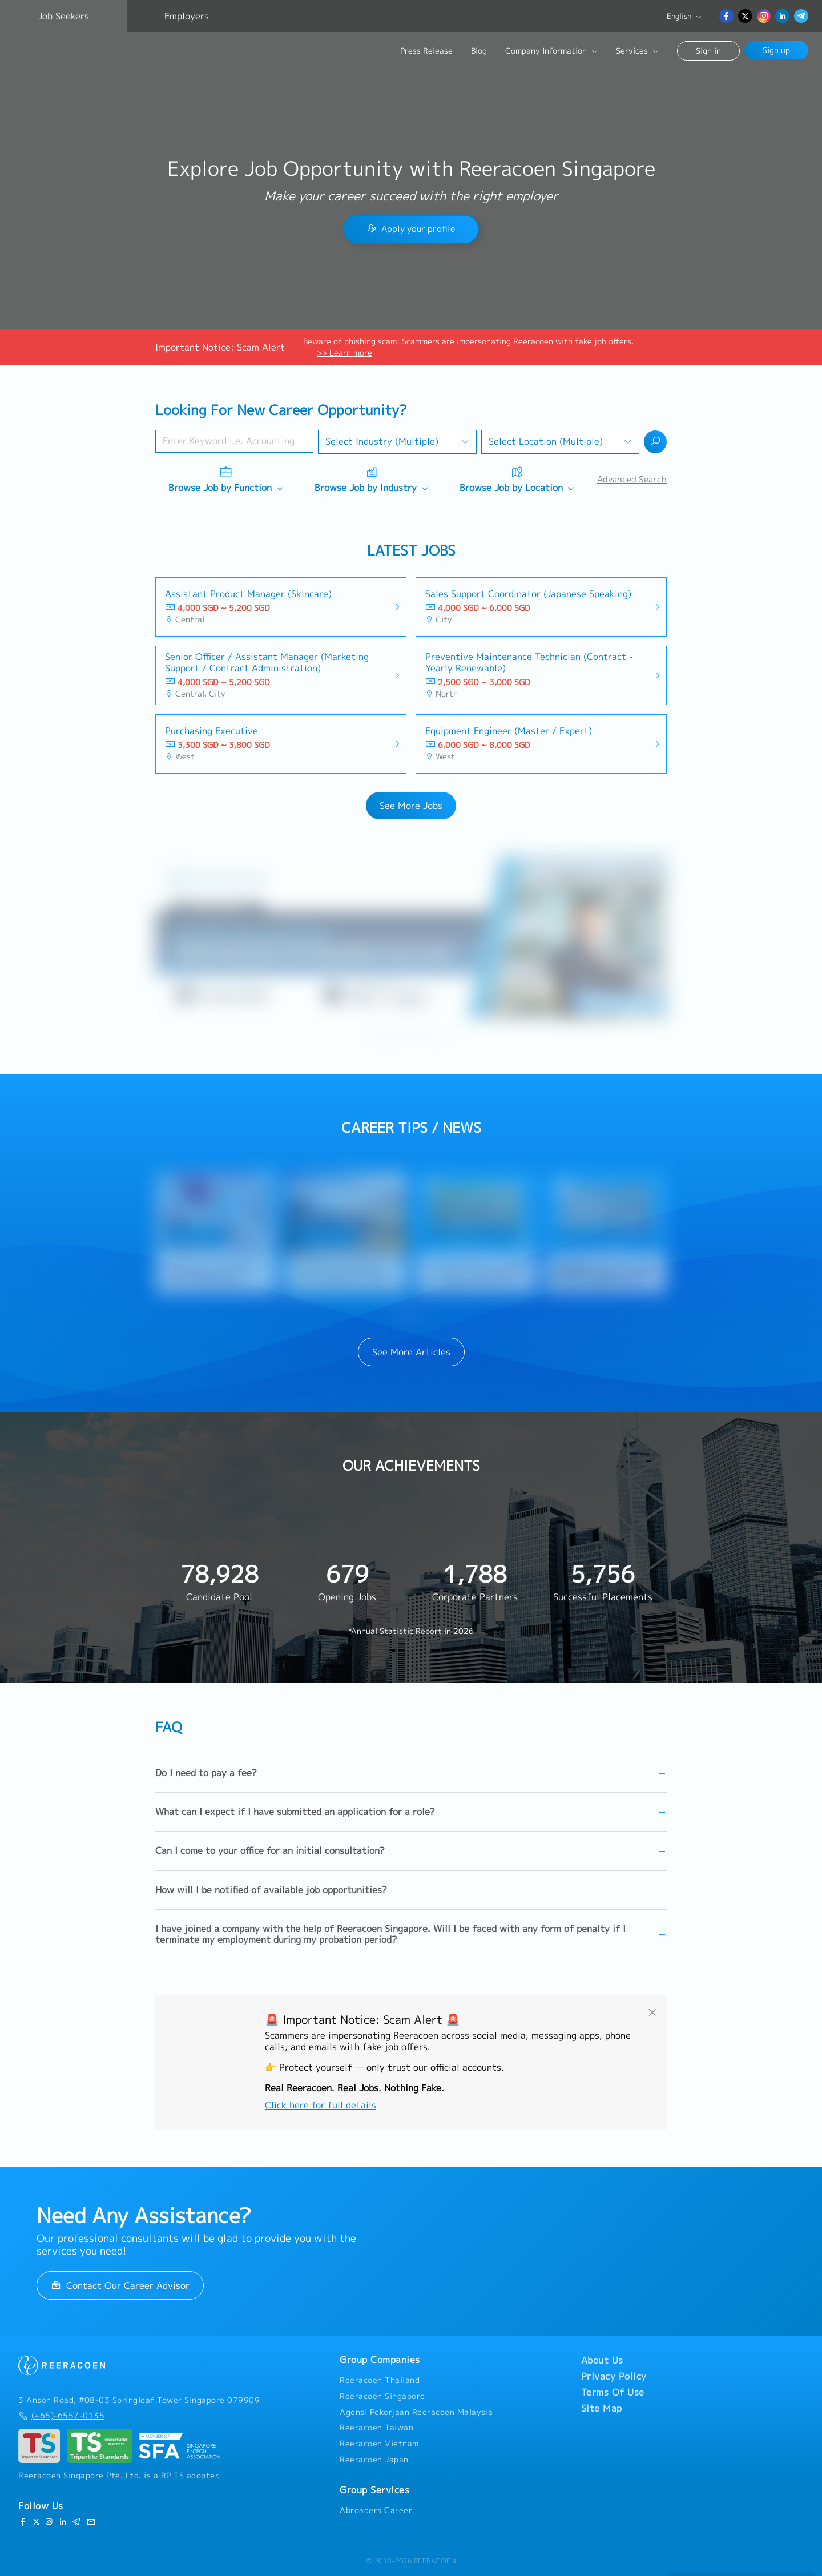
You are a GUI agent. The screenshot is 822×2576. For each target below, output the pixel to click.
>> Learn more (344, 352)
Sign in (708, 50)
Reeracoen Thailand (380, 2380)
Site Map (601, 2408)
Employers (186, 16)
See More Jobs (411, 805)
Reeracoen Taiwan (376, 2427)
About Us (602, 2360)
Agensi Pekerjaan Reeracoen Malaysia (416, 2412)
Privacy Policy (614, 2376)
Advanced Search (632, 479)
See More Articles (411, 1352)
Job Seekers (63, 16)
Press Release (426, 51)
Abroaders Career (376, 2510)
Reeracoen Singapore (382, 2396)
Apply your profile (411, 229)
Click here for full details (320, 2105)
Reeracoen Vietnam (379, 2443)
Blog (479, 51)
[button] (378, 1034)
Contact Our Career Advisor (120, 2285)
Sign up (776, 50)
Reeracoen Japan (374, 2459)
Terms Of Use (612, 2392)
